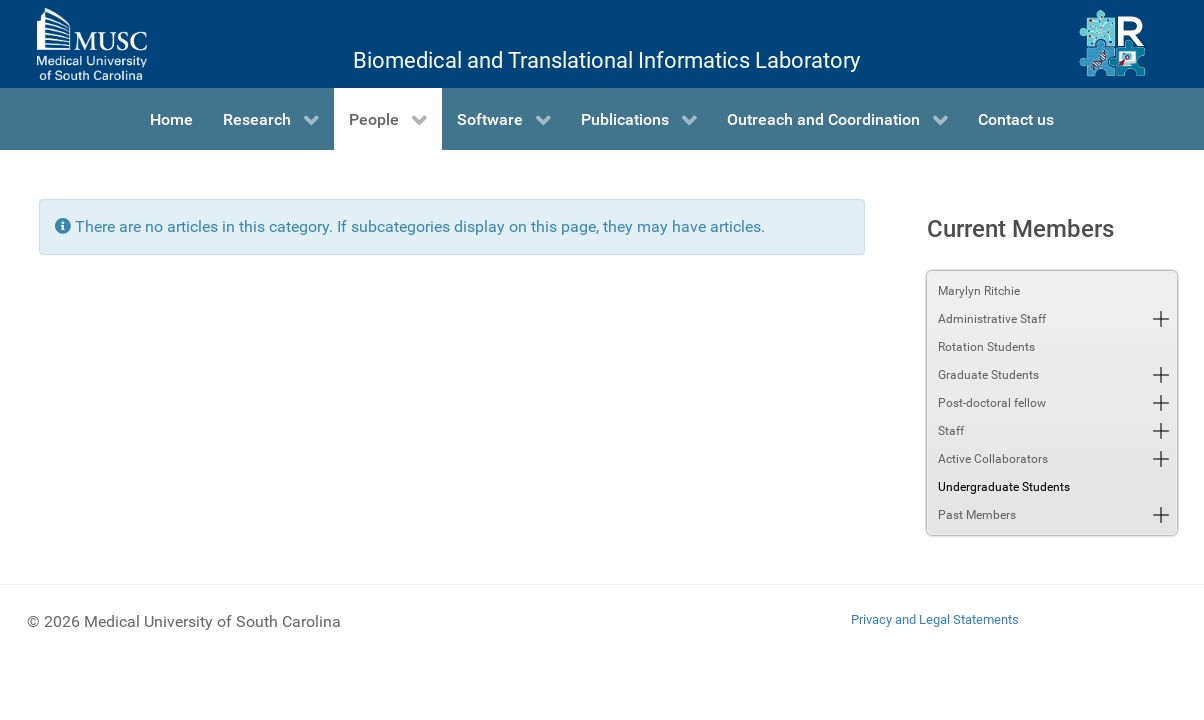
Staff (951, 431)
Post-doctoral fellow (992, 403)
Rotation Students (986, 347)
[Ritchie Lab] (1112, 44)
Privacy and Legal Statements (935, 619)
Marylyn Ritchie (979, 291)
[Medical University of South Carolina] (92, 44)
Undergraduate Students (1004, 487)
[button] (1161, 319)
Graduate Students (988, 375)
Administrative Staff (992, 319)
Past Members (977, 515)
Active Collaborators (993, 459)
